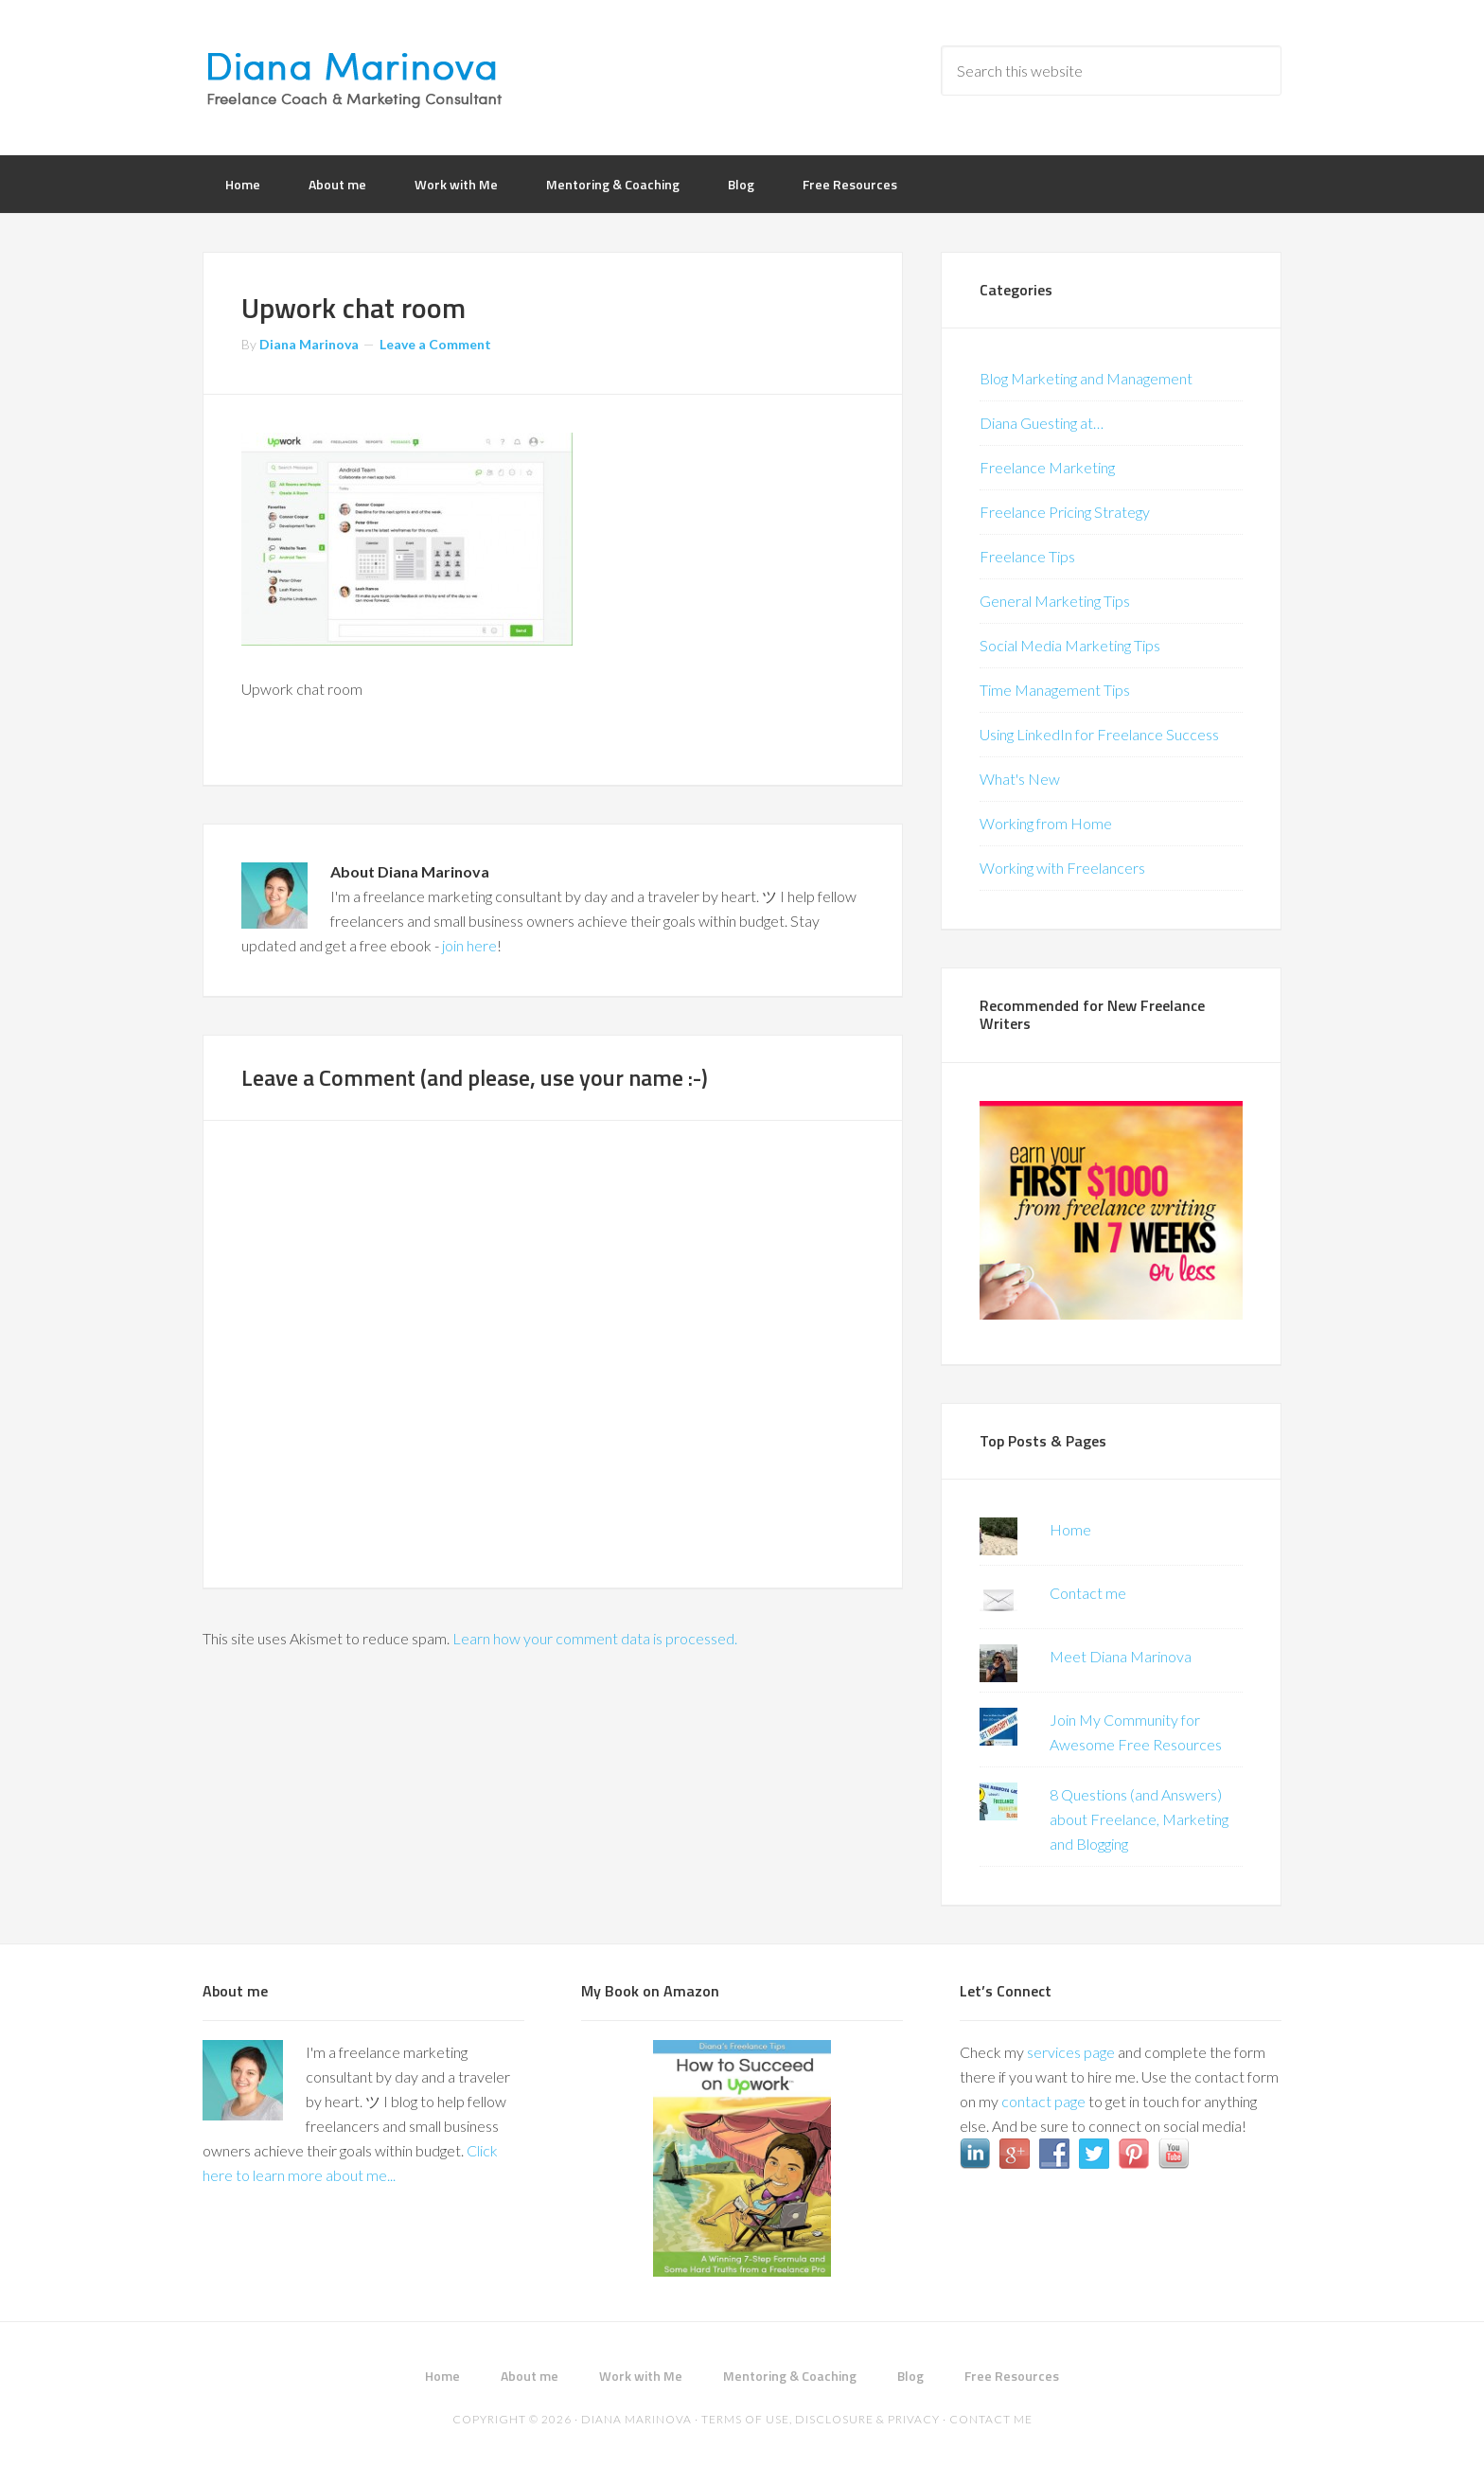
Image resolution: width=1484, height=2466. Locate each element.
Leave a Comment (435, 344)
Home (1070, 1529)
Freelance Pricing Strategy (1065, 512)
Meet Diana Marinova (1121, 1656)
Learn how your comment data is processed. (594, 1638)
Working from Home (1046, 823)
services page (1071, 2052)
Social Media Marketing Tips (1070, 645)
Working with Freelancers (1062, 868)
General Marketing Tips (1055, 601)
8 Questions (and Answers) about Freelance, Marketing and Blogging (1139, 1819)
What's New (1020, 779)
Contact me (1088, 1593)
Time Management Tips (1055, 690)
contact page (1043, 2101)
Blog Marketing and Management (1086, 378)
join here (469, 945)
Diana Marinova (354, 76)
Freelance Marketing (1047, 467)
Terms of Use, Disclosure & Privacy (820, 2419)
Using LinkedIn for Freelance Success (1099, 734)
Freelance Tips (1027, 556)
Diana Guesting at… (1042, 423)
